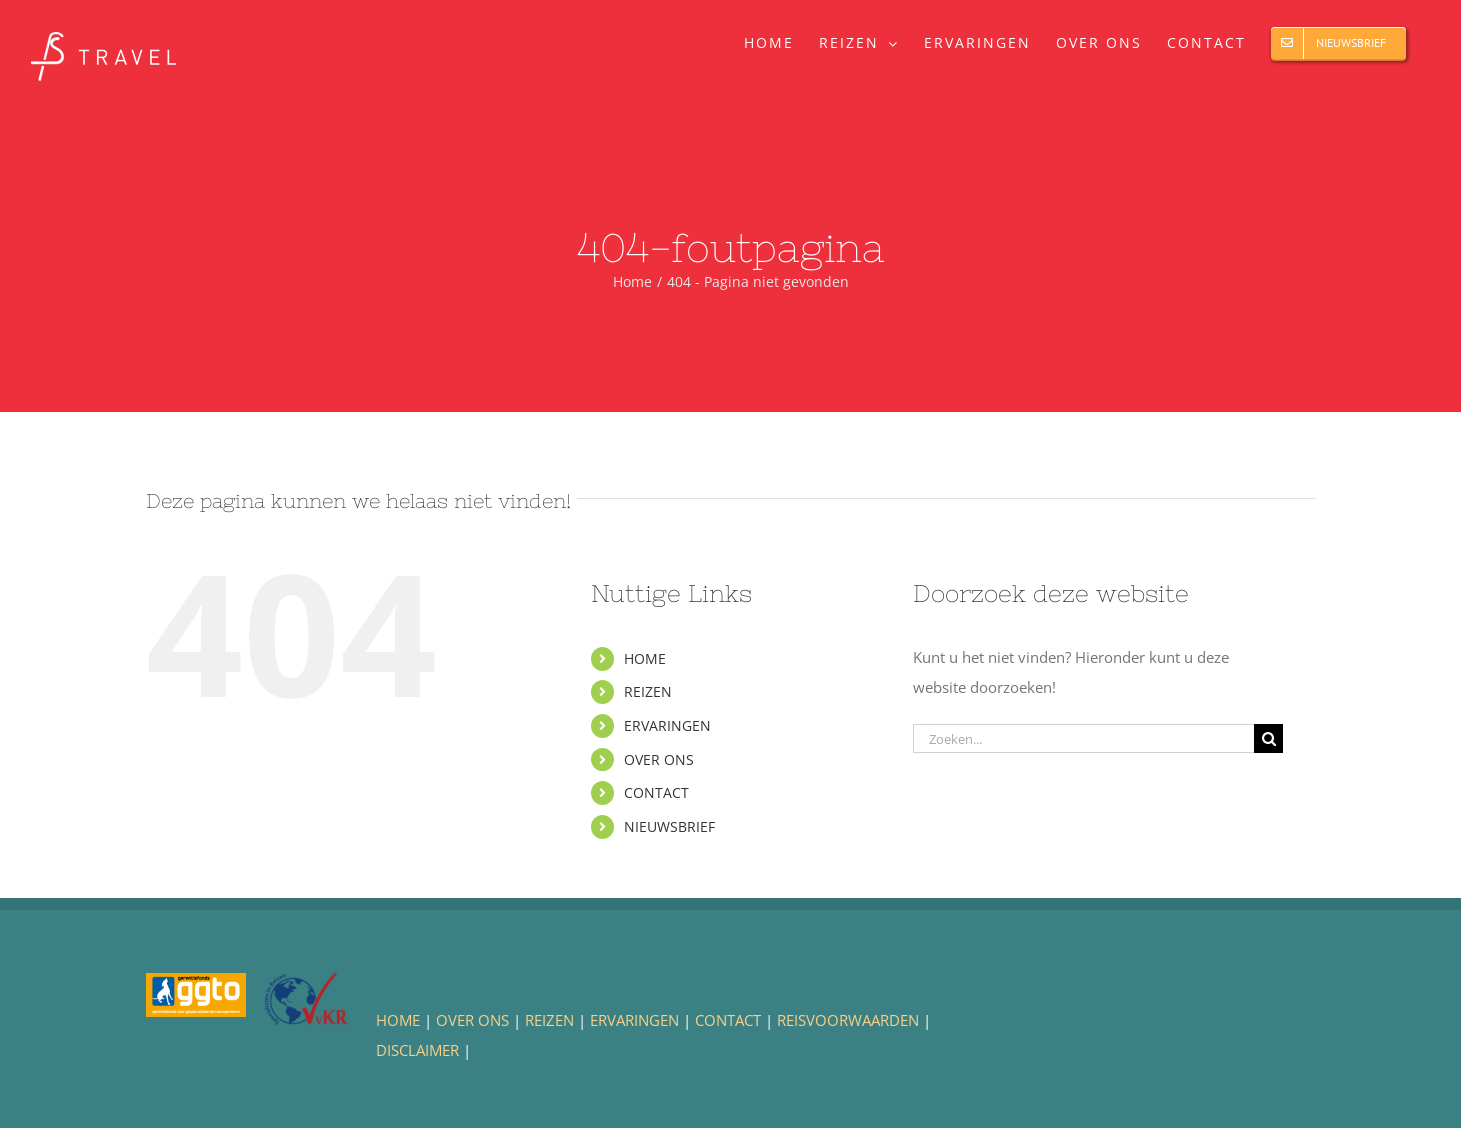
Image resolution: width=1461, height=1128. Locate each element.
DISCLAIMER (417, 1050)
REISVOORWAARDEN (848, 1020)
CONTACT (656, 792)
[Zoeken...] (1083, 738)
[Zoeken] (1268, 738)
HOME (645, 658)
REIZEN (648, 691)
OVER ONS (659, 759)
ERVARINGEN (667, 725)
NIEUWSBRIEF (669, 826)
